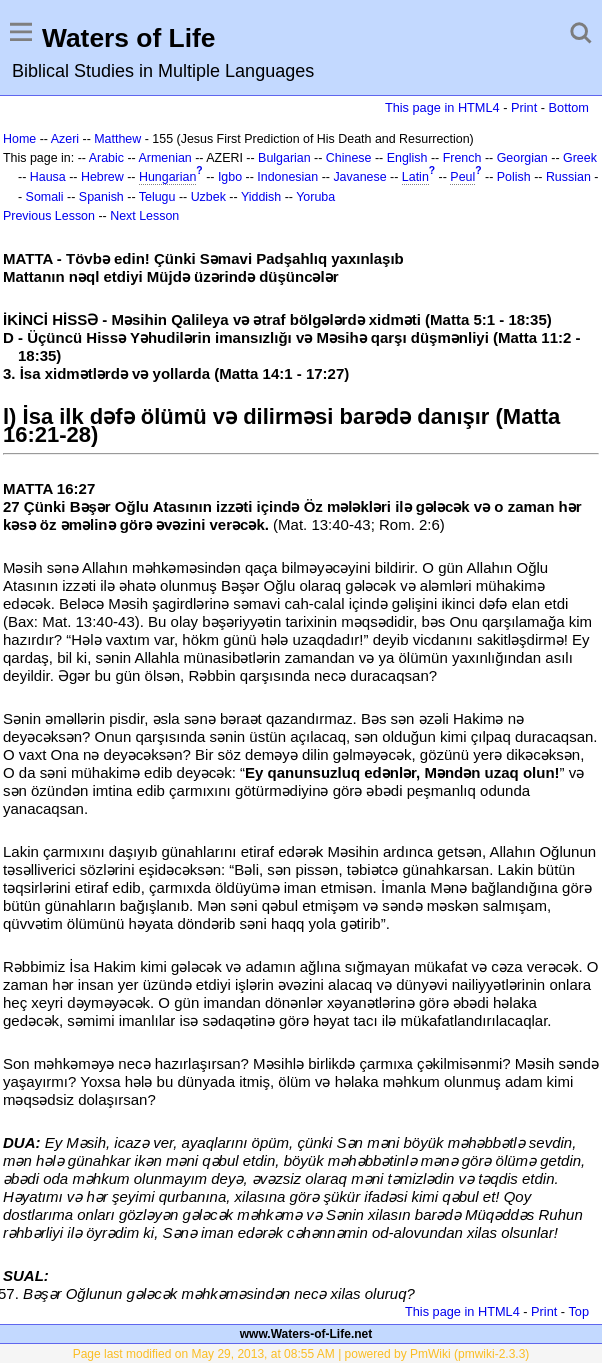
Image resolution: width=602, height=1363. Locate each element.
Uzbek (208, 197)
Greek (580, 158)
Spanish (101, 197)
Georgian (522, 158)
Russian (568, 177)
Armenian (165, 158)
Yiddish (261, 197)
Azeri (65, 139)
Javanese (359, 177)
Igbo (230, 177)
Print (524, 107)
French (462, 158)
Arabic (106, 158)
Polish (514, 177)
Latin (415, 177)
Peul (462, 177)
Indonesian (287, 177)
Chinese (349, 158)
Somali (45, 197)
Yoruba (315, 197)
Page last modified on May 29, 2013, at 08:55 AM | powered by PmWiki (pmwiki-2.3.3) (301, 1354)
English (407, 158)
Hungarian (167, 177)
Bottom (569, 107)
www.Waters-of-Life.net (306, 1334)
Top (578, 1311)
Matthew (117, 139)
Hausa (48, 177)
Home (19, 139)
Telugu (157, 197)
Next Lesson (144, 216)
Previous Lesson (49, 216)
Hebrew (102, 177)
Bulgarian (284, 158)
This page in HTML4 (442, 107)
